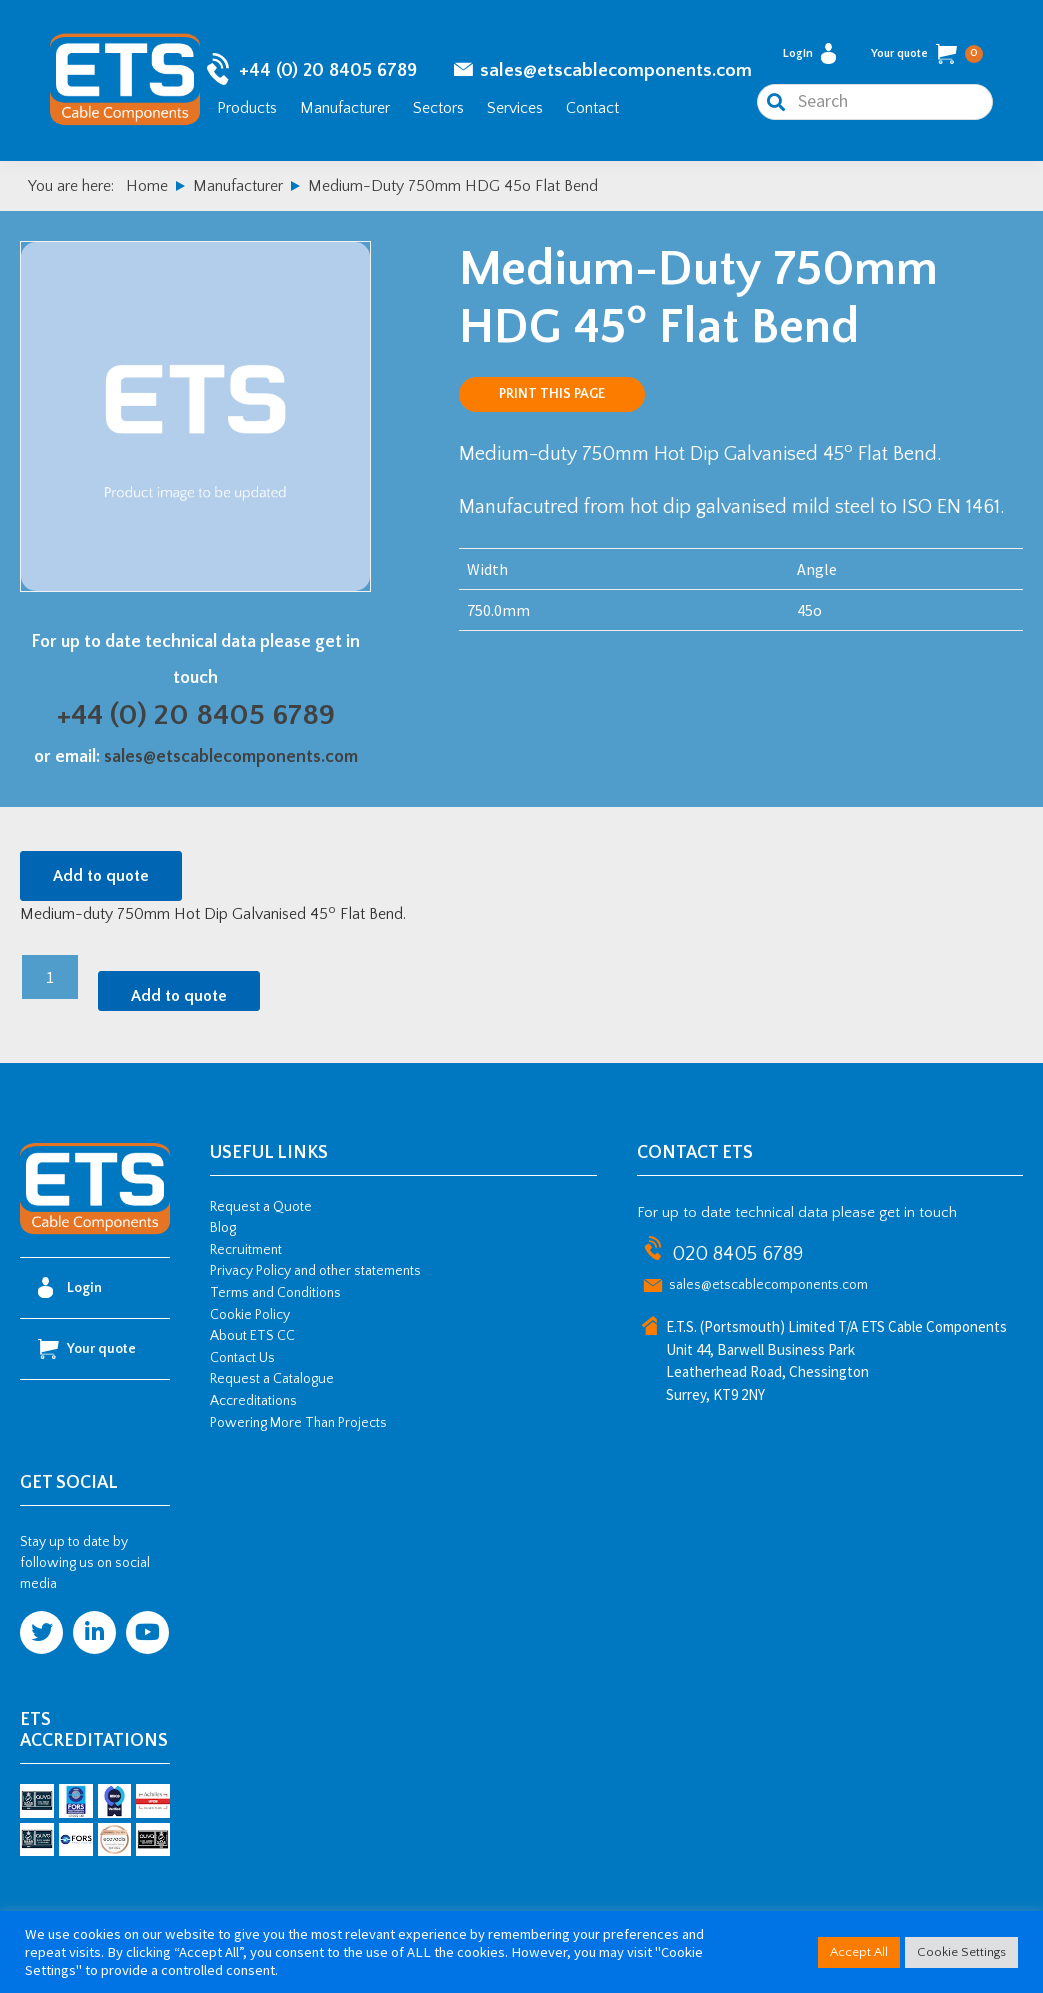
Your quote (927, 54)
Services (515, 108)
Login (809, 53)
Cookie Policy (250, 1315)
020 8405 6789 (737, 1254)
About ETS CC (252, 1336)
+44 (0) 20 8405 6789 (328, 70)
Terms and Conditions (275, 1293)
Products (247, 108)
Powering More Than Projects (298, 1423)
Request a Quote (261, 1207)
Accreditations (253, 1401)
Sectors (438, 108)
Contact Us (242, 1358)
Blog (223, 1228)
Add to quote (101, 876)
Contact (592, 108)
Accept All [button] (859, 1952)
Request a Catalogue (272, 1379)
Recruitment (246, 1250)
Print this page (552, 394)
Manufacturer (345, 108)
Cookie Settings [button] (961, 1952)
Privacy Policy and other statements (315, 1271)
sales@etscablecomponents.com (616, 70)
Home (147, 186)
